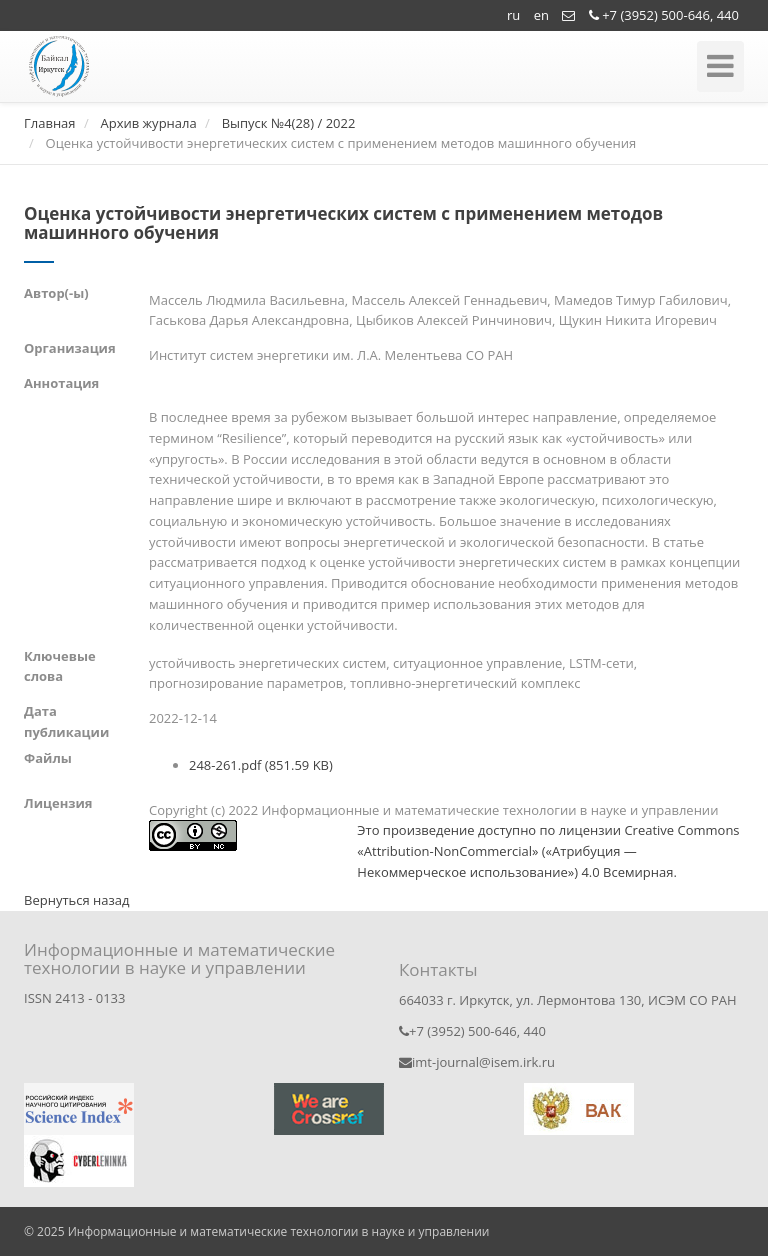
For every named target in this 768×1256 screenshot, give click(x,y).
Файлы (48, 758)
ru (513, 15)
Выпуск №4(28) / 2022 (289, 123)
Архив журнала (148, 123)
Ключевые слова (60, 666)
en (541, 15)
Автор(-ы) (56, 293)
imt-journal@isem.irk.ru (477, 1062)
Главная (50, 123)
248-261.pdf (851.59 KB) (261, 765)
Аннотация (61, 383)
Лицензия (58, 803)
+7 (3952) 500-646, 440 (664, 15)
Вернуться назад (76, 900)
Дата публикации (66, 721)
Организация (70, 348)
